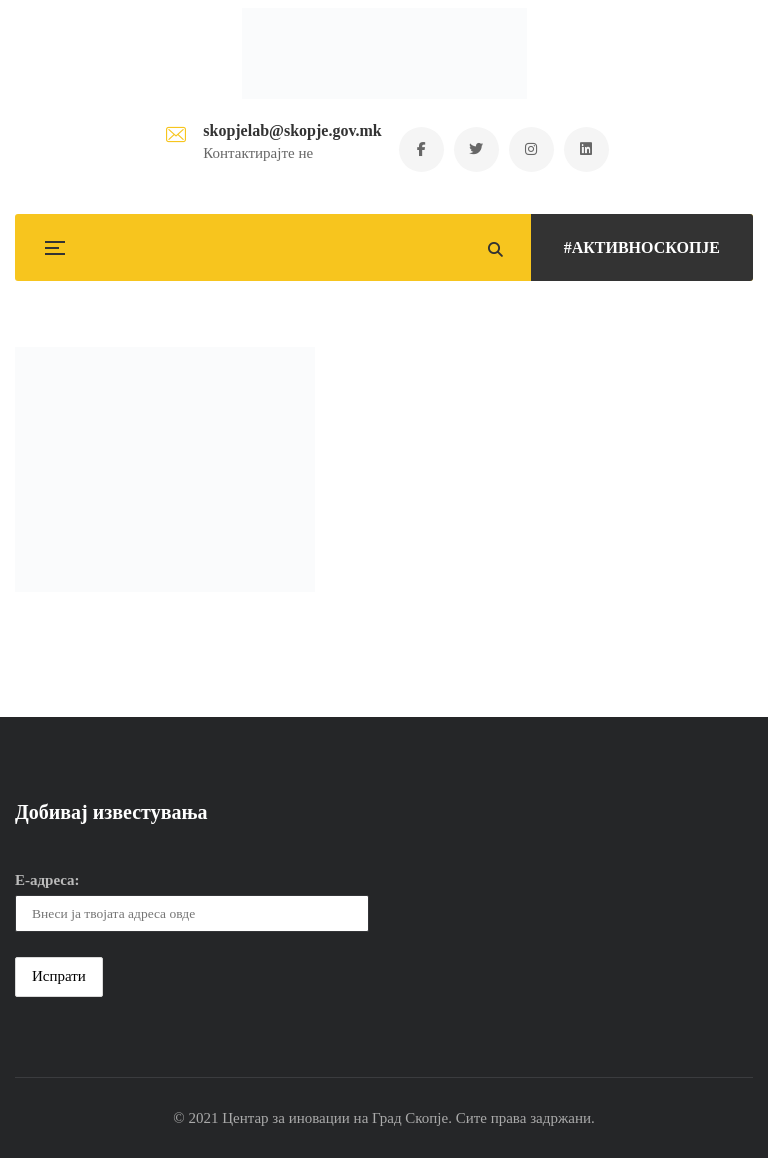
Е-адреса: (47, 880)
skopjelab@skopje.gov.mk (292, 130)
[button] (165, 469)
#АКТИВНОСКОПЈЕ (642, 247)
